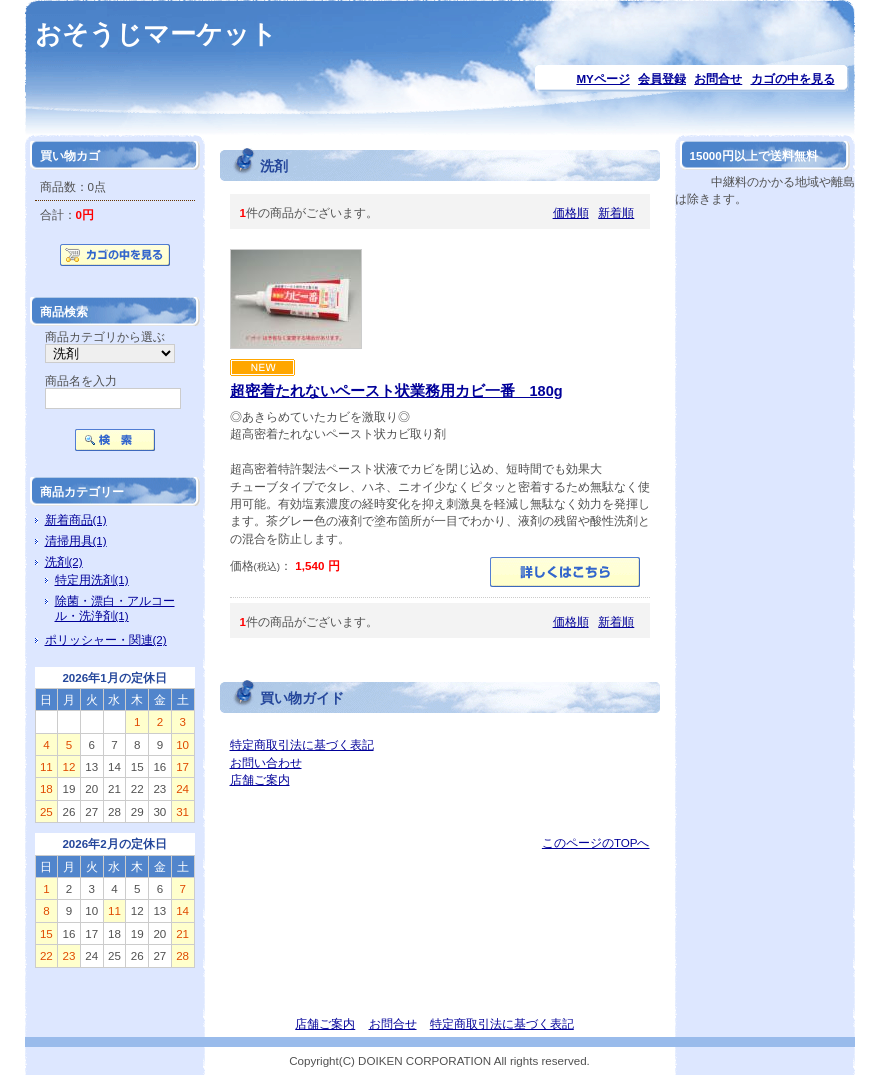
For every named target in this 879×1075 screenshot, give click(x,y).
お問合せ (718, 78)
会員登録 (662, 78)
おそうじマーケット (156, 34)
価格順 (571, 212)
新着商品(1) (76, 519)
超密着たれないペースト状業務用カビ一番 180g (396, 391)
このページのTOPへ (596, 842)
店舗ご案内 (260, 779)
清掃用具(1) (76, 540)
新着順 (616, 212)
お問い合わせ (266, 762)
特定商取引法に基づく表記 (302, 744)
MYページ (602, 78)
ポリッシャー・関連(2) (106, 639)
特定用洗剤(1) (92, 579)
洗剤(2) (64, 561)
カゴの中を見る (793, 78)
